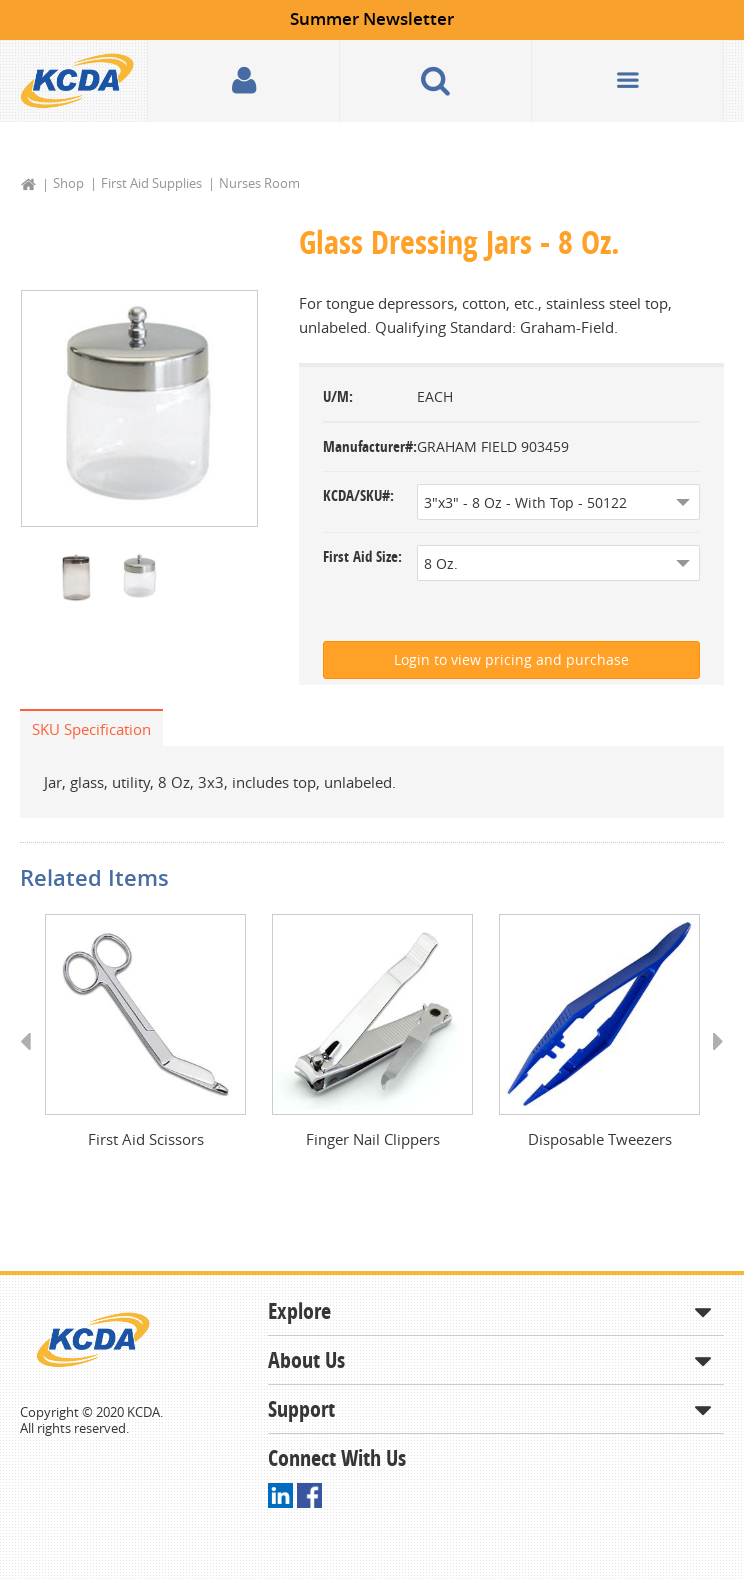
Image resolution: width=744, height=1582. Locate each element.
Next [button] (711, 1061)
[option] (139, 409)
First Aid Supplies (151, 183)
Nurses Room (259, 183)
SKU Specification (91, 729)
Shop (68, 183)
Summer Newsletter (372, 18)
